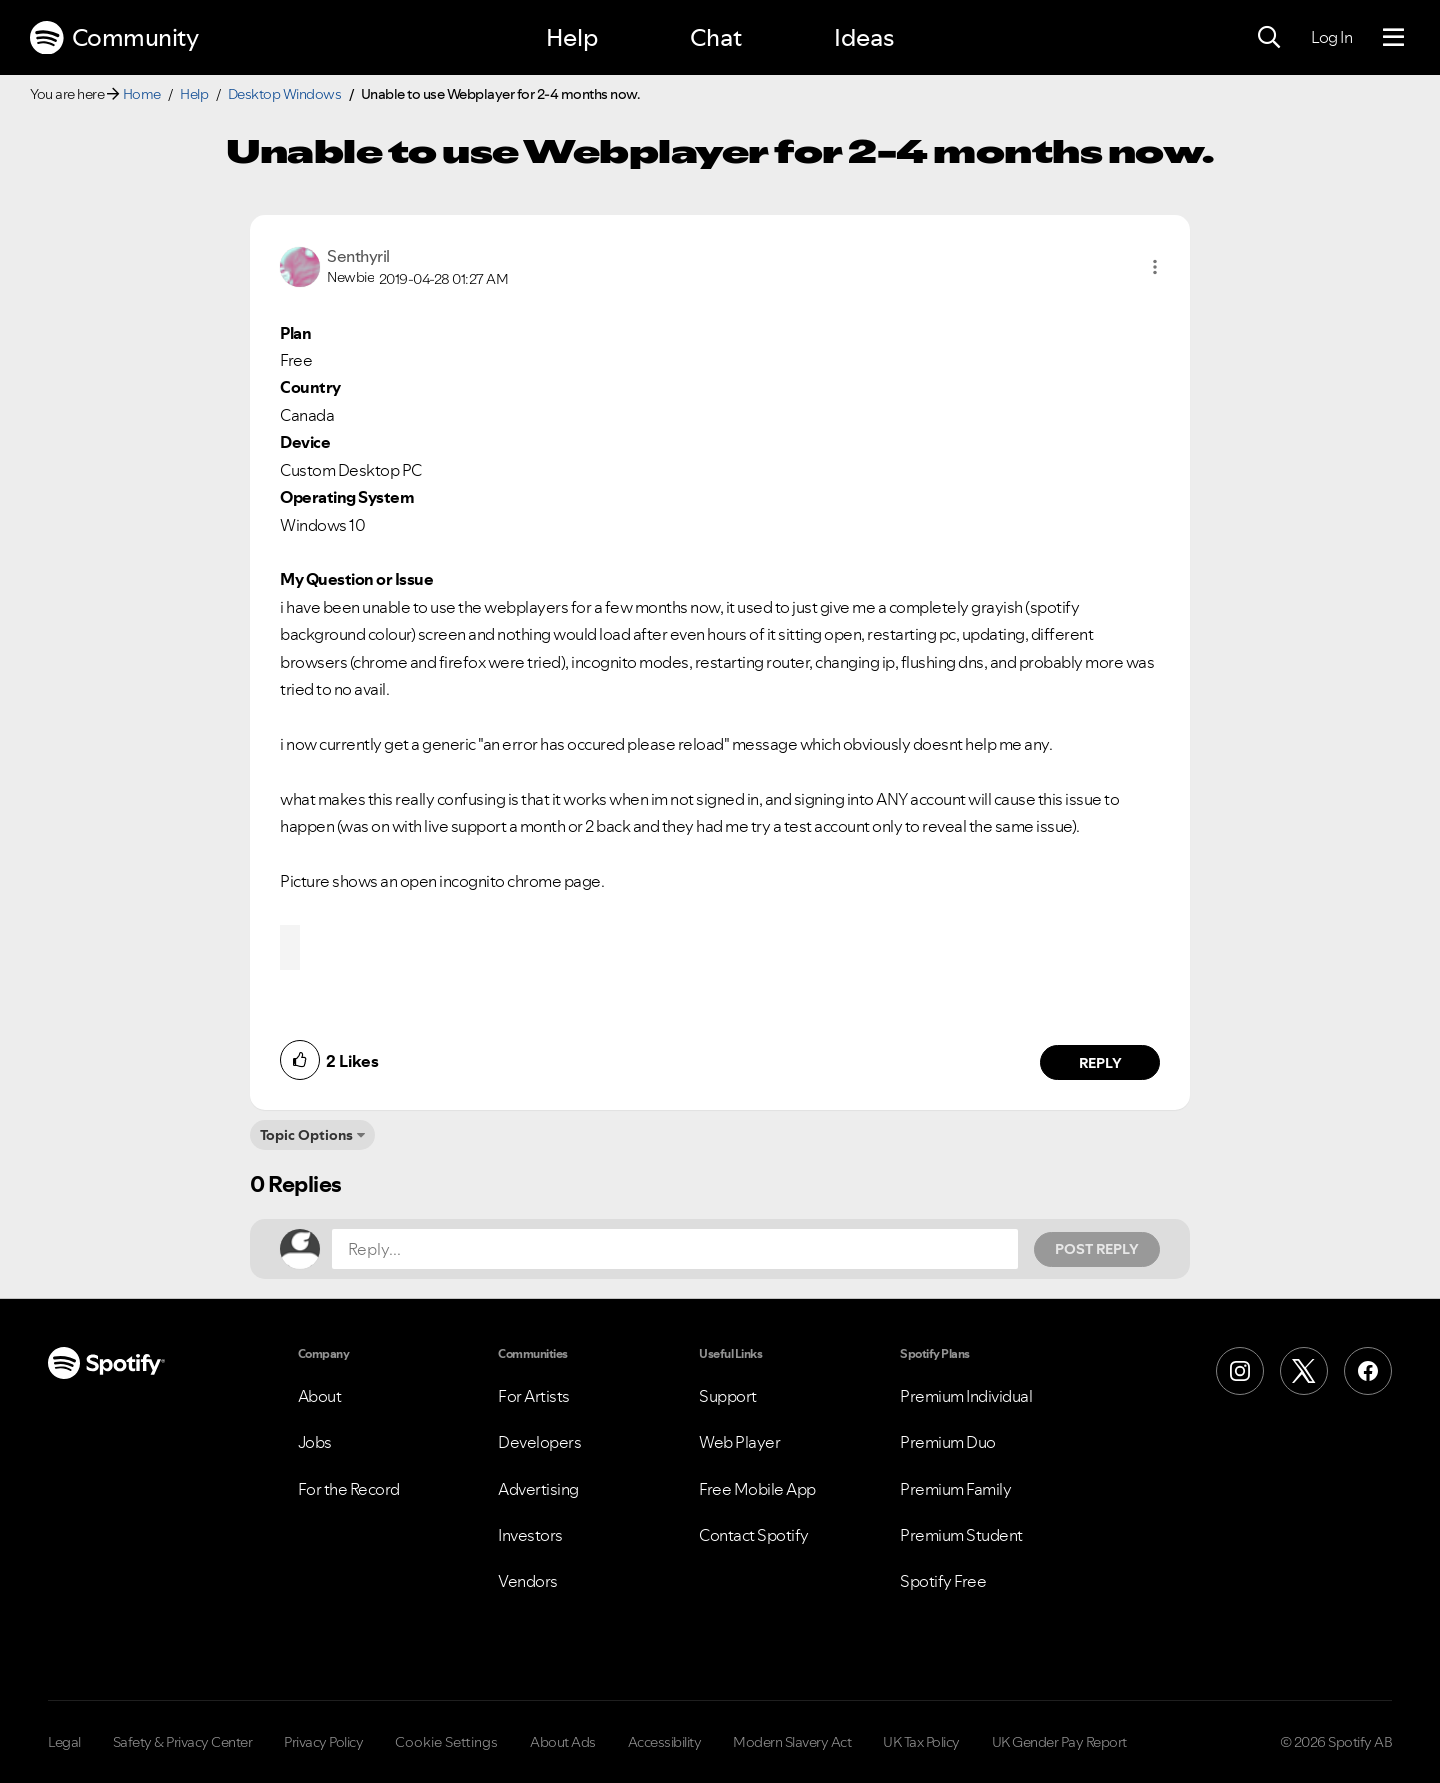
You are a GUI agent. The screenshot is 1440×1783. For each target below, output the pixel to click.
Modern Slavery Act (792, 1742)
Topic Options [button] (306, 1135)
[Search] (1269, 38)
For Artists (534, 1396)
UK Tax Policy (921, 1742)
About (320, 1396)
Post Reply (1097, 1249)
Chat (716, 37)
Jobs (315, 1442)
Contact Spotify (754, 1535)
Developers (539, 1442)
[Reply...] (675, 1249)
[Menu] (1393, 38)
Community (114, 38)
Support (728, 1396)
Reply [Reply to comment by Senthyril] (1100, 1063)
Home (142, 94)
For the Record (349, 1489)
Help (572, 37)
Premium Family (955, 1489)
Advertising (538, 1489)
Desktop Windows (285, 94)
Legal (64, 1742)
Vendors (528, 1581)
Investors (530, 1535)
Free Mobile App (757, 1489)
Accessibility (665, 1742)
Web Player (739, 1442)
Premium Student (961, 1535)
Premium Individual (966, 1396)
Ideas (864, 37)
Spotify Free (943, 1581)
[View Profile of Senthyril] (358, 256)
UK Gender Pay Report (1059, 1742)
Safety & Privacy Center (183, 1742)
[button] (1155, 267)
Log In (1331, 37)
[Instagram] (1240, 1371)
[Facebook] (1368, 1371)
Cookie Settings (446, 1742)
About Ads (563, 1742)
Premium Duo (948, 1442)
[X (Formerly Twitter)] (1304, 1371)
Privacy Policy (323, 1742)
